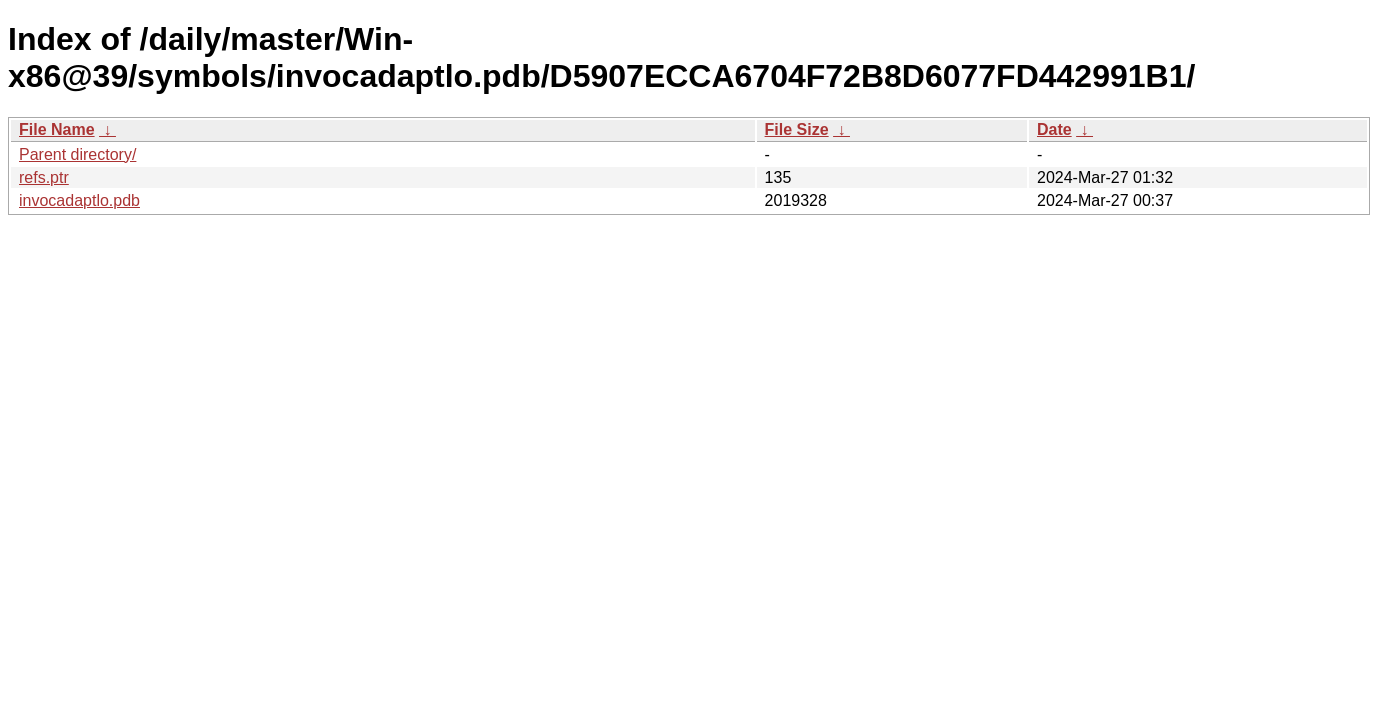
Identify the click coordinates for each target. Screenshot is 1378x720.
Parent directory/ (77, 154)
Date (1054, 129)
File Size (797, 129)
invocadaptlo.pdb (79, 200)
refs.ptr (44, 177)
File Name (57, 129)
